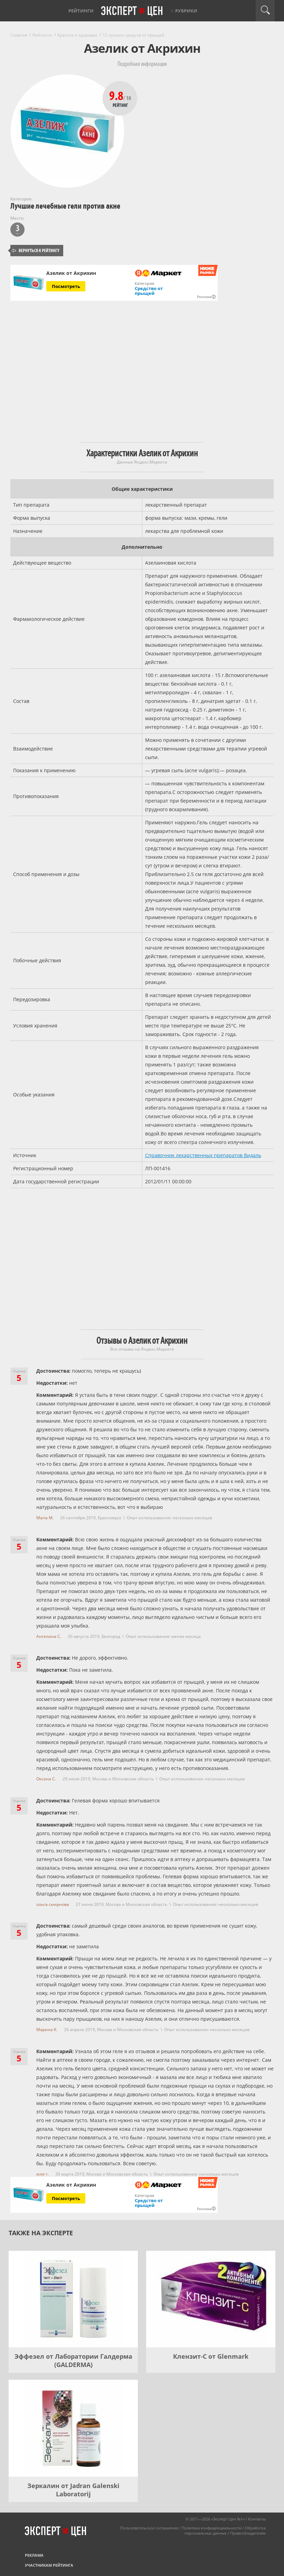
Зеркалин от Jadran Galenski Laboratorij (73, 2489)
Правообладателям (248, 2533)
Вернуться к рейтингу (35, 250)
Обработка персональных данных (225, 2530)
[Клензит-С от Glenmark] (210, 2299)
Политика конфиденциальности (212, 2527)
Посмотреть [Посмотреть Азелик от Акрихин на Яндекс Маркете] (66, 286)
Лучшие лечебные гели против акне (65, 206)
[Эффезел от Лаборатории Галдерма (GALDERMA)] (73, 2299)
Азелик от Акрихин (71, 273)
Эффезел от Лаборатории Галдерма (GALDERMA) (73, 2360)
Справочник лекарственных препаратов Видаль (203, 1155)
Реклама (34, 2555)
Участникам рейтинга (49, 2565)
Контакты (257, 2519)
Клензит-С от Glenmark (210, 2356)
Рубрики (186, 11)
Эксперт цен (132, 11)
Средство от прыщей (149, 291)
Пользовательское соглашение (149, 2527)
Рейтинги (81, 11)
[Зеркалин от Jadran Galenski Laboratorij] (73, 2428)
